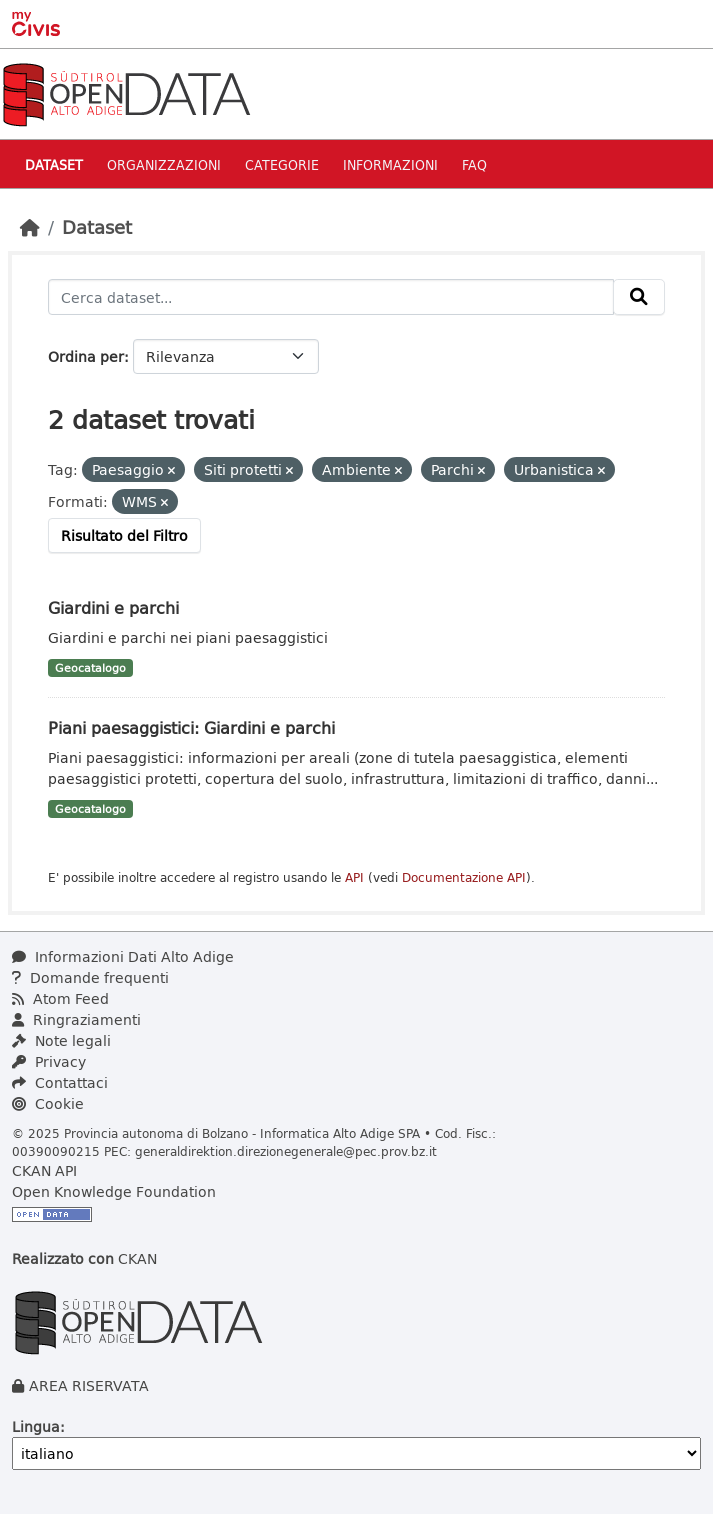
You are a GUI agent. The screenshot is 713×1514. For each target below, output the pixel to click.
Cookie (48, 1103)
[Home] (30, 227)
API (354, 877)
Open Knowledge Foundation (114, 1191)
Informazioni (390, 164)
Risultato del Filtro (124, 535)
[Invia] (639, 297)
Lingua (36, 1426)
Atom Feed (60, 998)
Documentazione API (464, 877)
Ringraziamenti (76, 1019)
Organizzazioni (164, 164)
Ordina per (86, 356)
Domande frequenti (90, 977)
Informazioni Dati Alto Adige (123, 956)
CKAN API (44, 1170)
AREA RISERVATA (89, 1385)
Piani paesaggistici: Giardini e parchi (191, 727)
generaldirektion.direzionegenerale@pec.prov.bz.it (286, 1151)
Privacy (49, 1061)
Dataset (54, 164)
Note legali (61, 1040)
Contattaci (60, 1082)
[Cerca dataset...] (331, 297)
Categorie (282, 164)
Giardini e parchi (113, 607)
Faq (474, 164)
